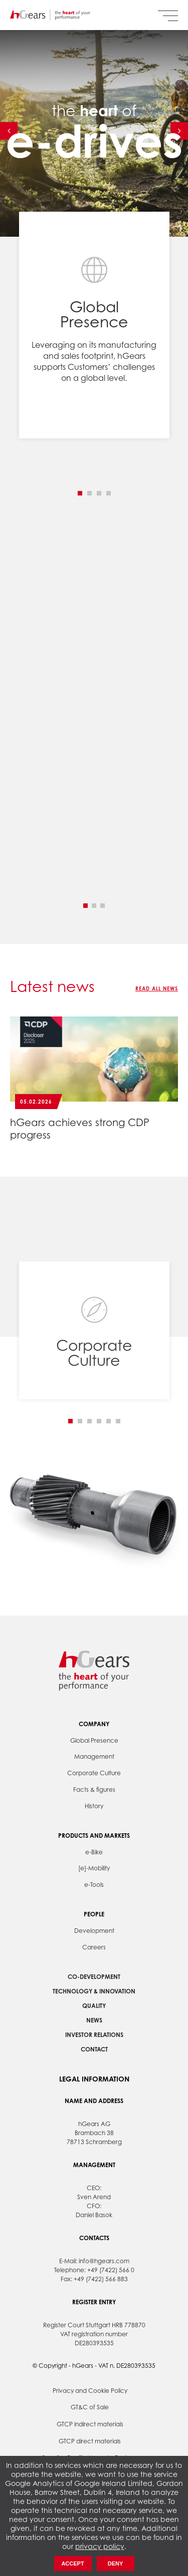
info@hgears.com (104, 2261)
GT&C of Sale (90, 2407)
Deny (115, 2563)
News (94, 2020)
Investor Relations (94, 2034)
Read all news (156, 988)
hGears (50, 15)
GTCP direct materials (90, 2441)
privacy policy (99, 2546)
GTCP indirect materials (90, 2424)
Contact (94, 2049)
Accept (72, 2563)
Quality (94, 2005)
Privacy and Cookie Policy (90, 2390)
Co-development (94, 1976)
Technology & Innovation (94, 1991)
